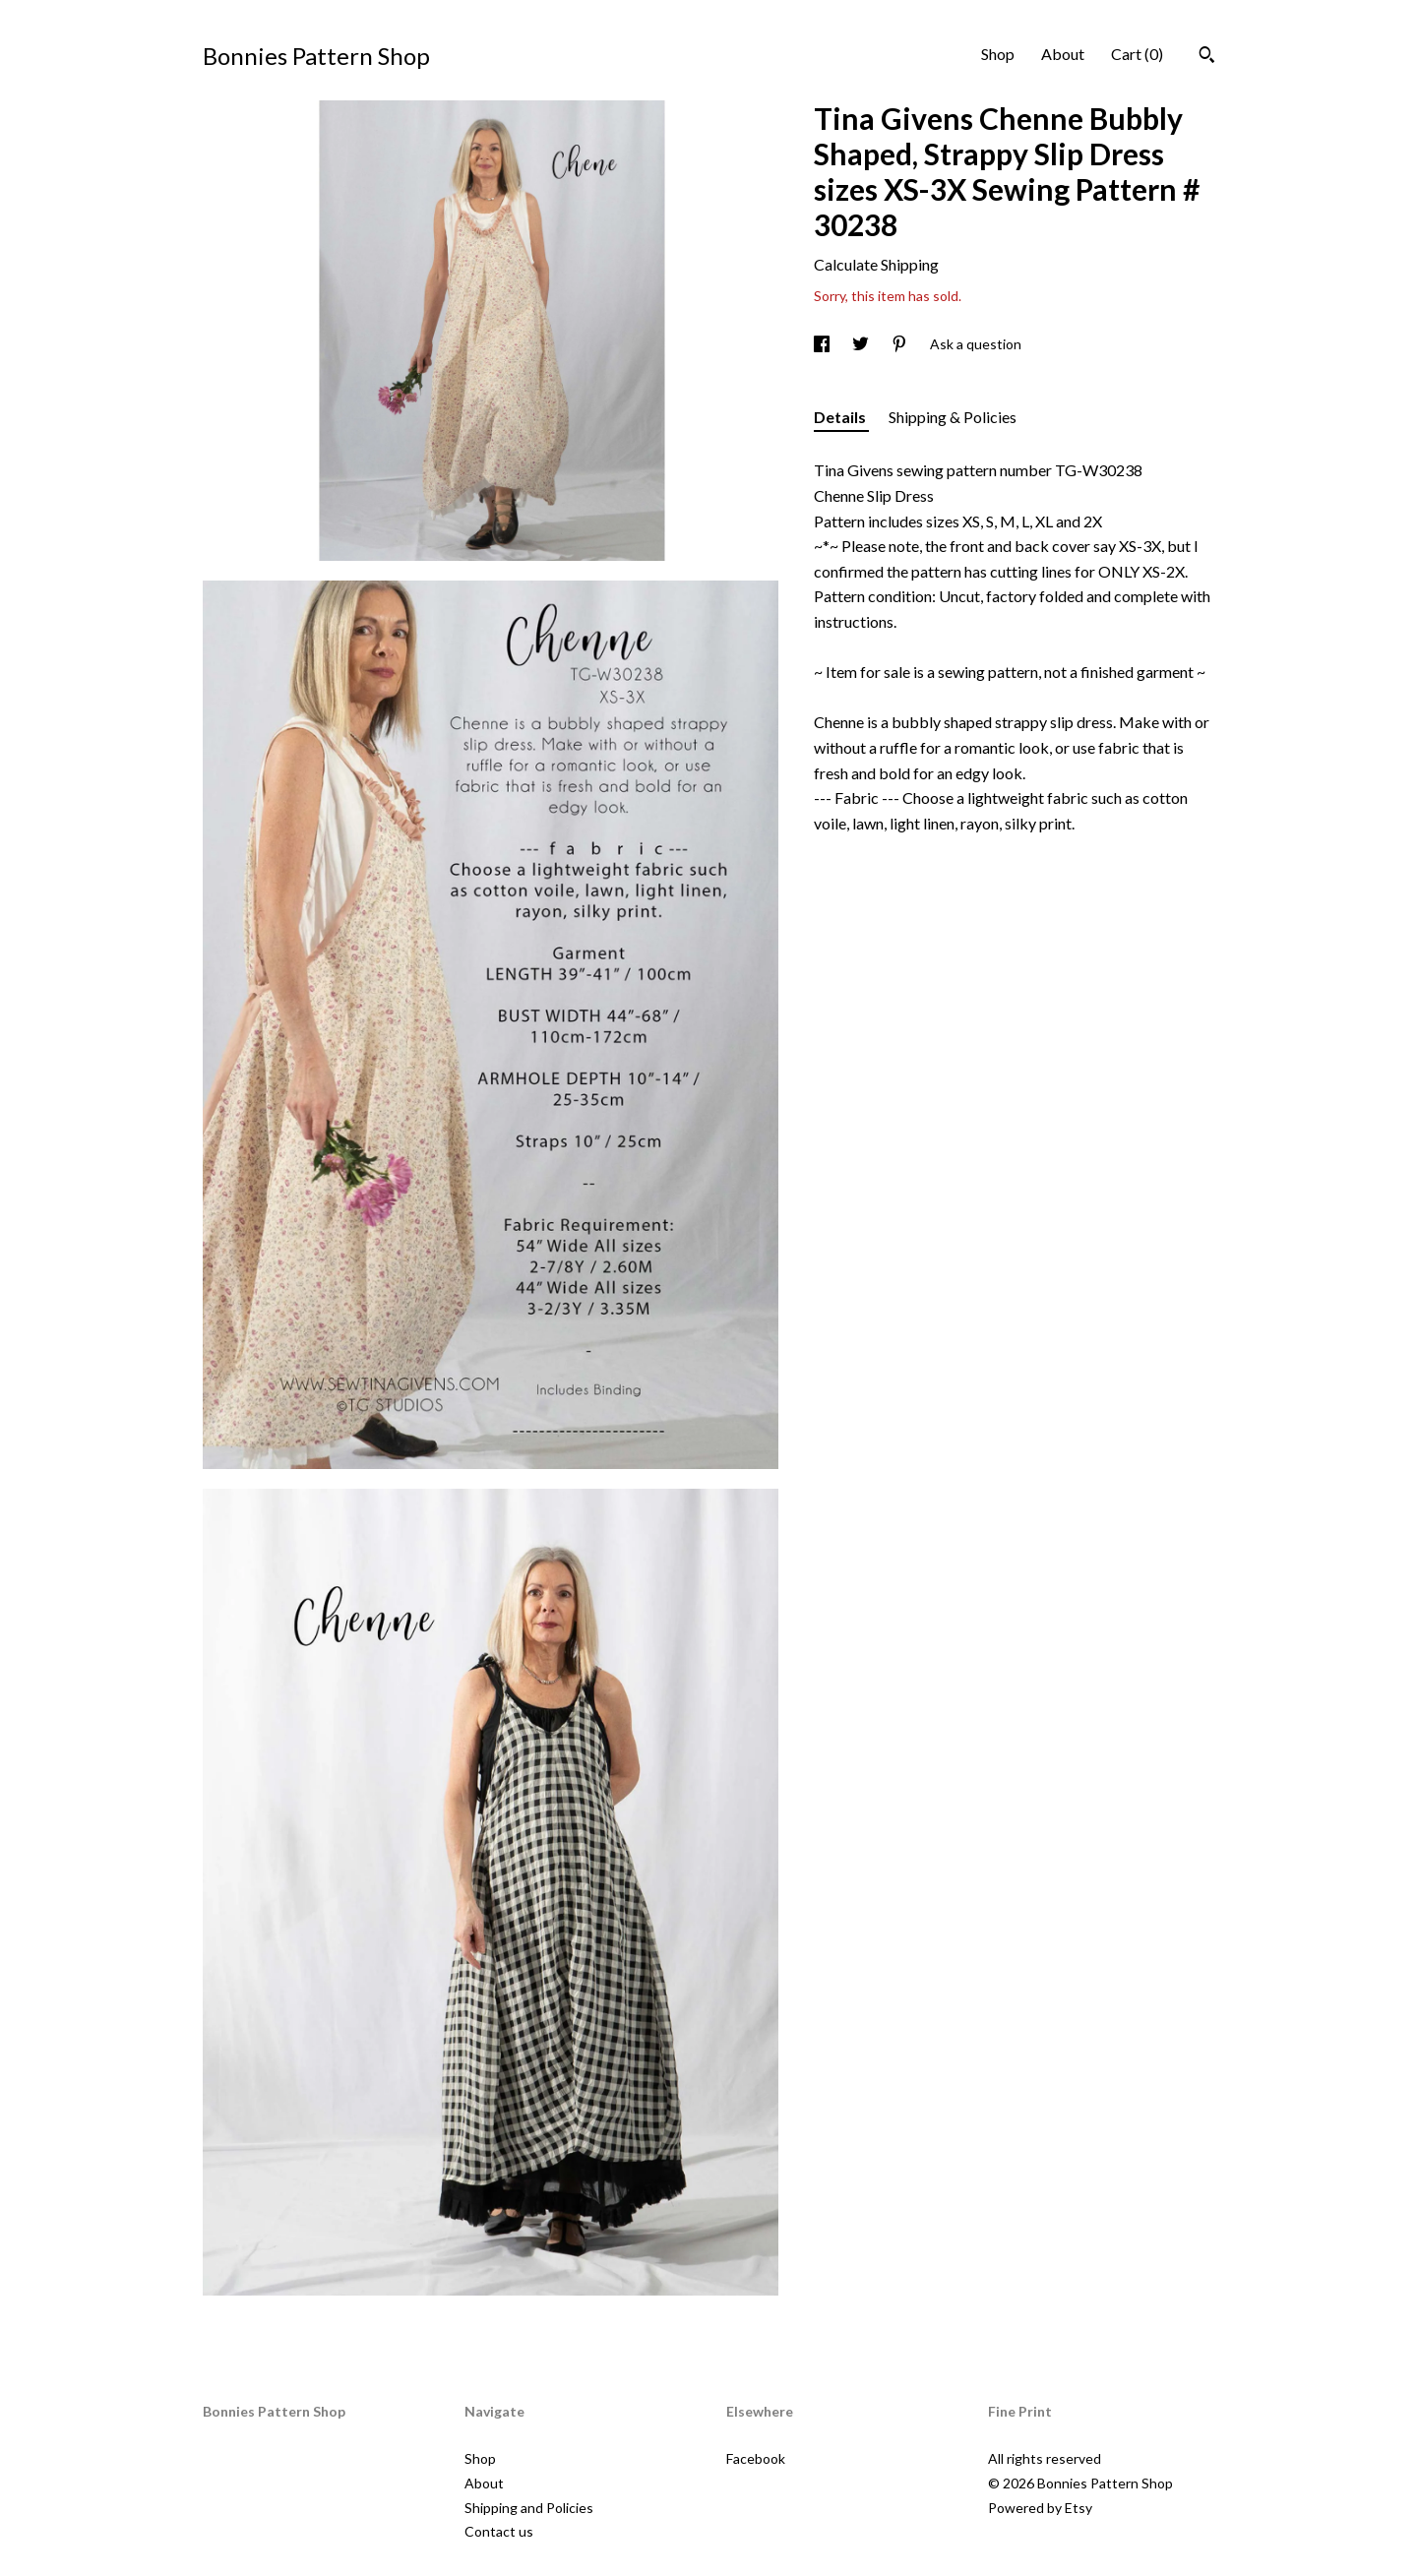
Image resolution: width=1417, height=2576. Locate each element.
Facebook (755, 2458)
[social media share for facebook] (823, 344)
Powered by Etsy (1040, 2507)
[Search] (1207, 57)
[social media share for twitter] (862, 344)
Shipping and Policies (528, 2507)
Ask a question (975, 344)
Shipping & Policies (953, 416)
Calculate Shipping (876, 264)
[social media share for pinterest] (901, 344)
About (1062, 53)
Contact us (498, 2531)
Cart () (1137, 53)
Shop (998, 53)
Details (841, 416)
